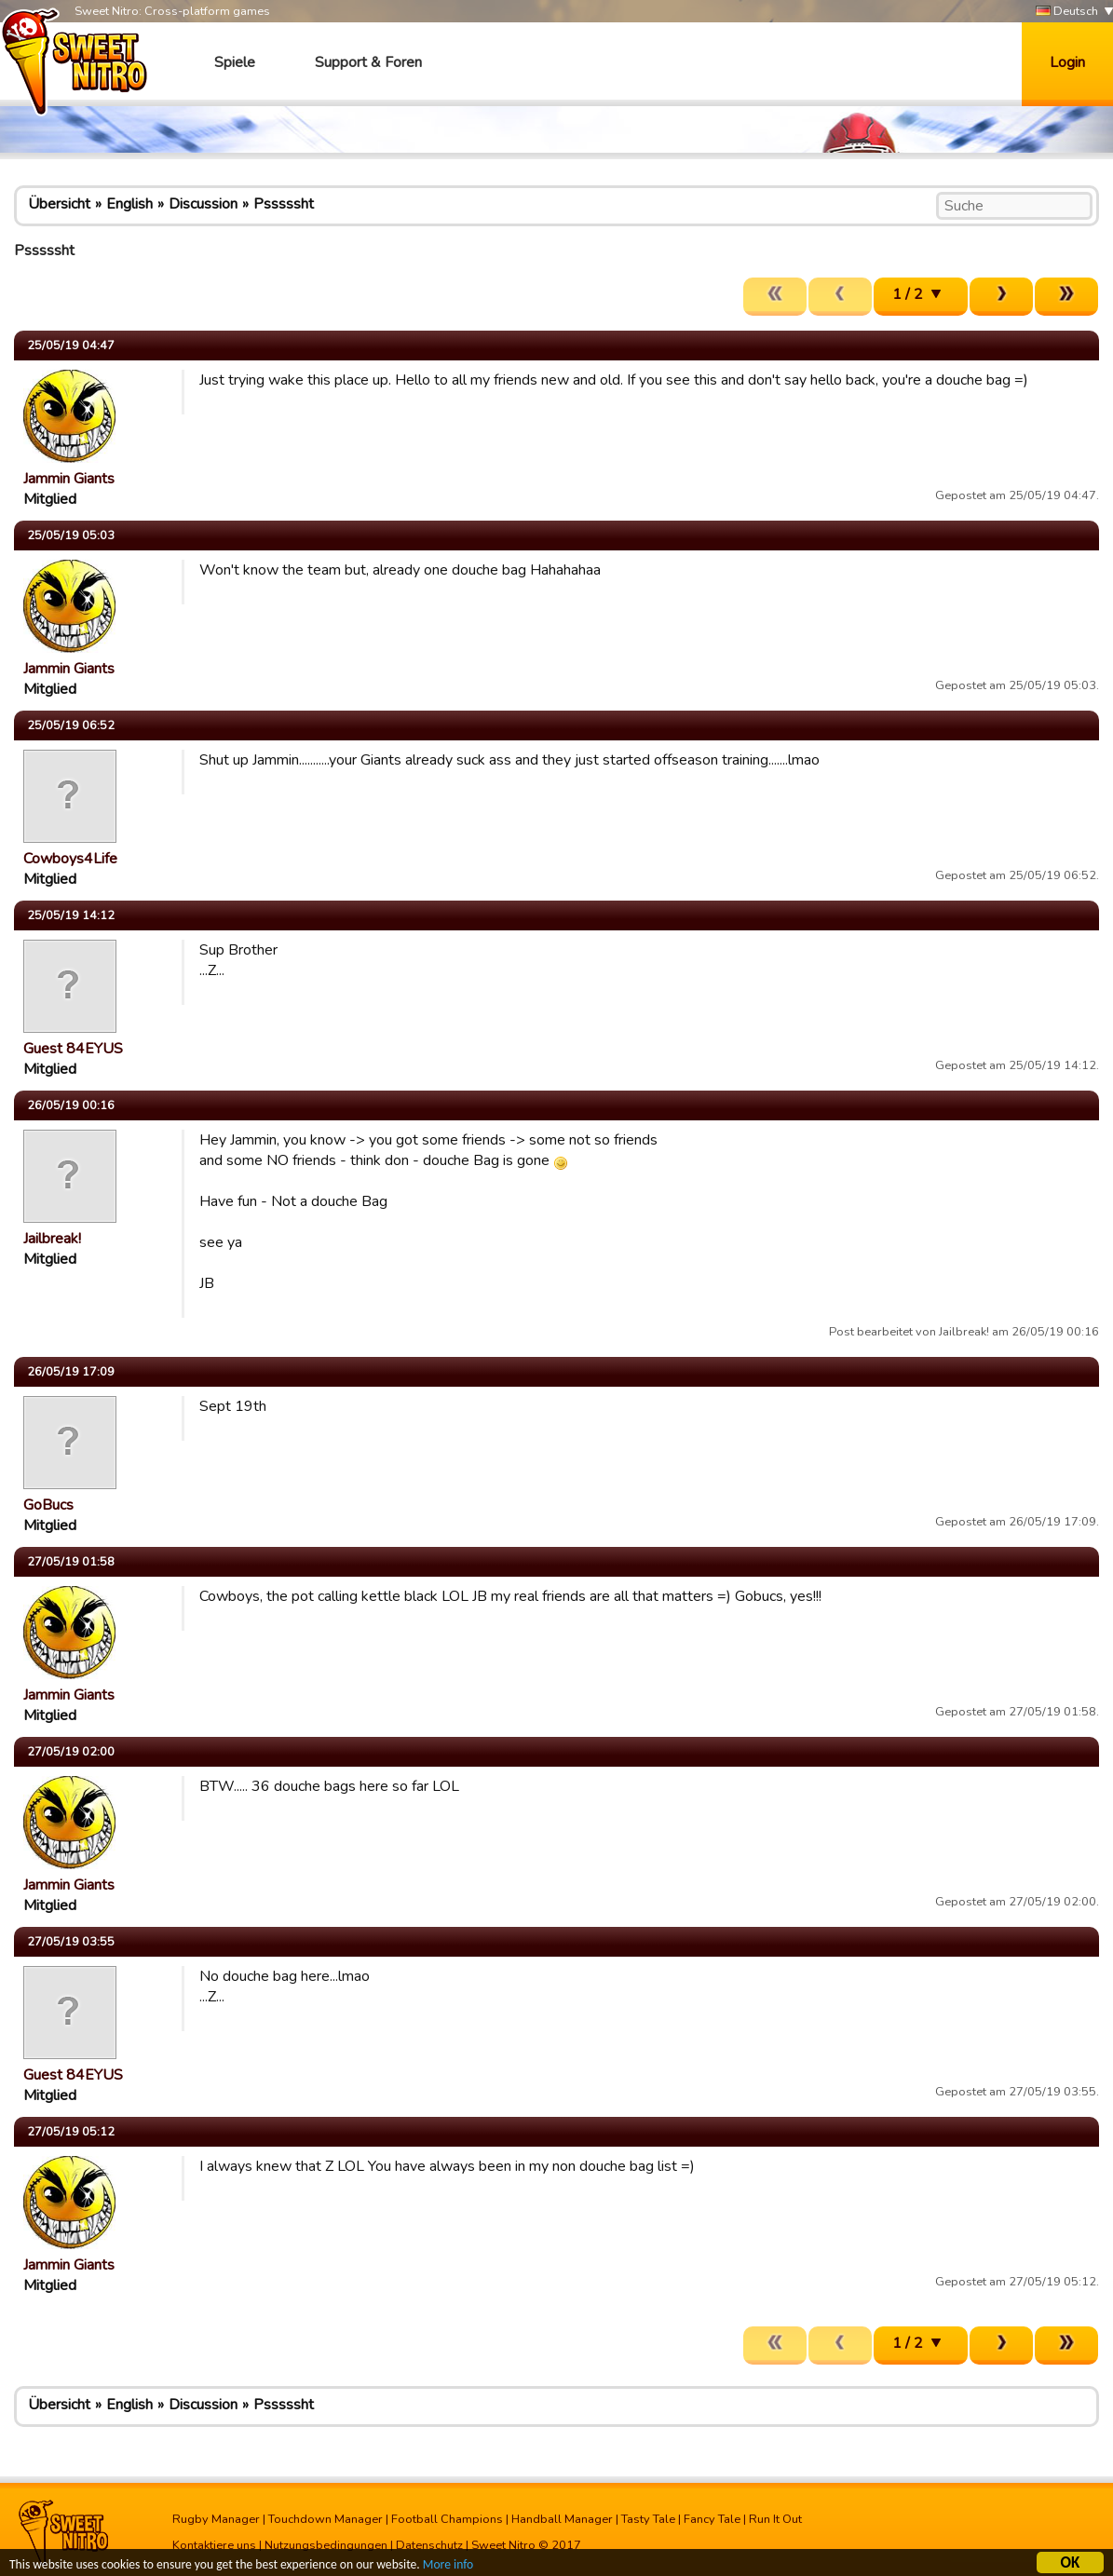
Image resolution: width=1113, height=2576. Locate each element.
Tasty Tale (648, 2519)
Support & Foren (368, 62)
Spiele (234, 62)
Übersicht (59, 204)
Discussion (203, 204)
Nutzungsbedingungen (326, 2545)
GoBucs (48, 1505)
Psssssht (283, 204)
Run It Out (775, 2519)
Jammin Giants (69, 478)
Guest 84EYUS (73, 1048)
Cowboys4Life (70, 858)
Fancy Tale (712, 2519)
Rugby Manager (216, 2519)
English (129, 204)
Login (1067, 62)
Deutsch (1067, 11)
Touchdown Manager (325, 2519)
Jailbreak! (52, 1238)
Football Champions (447, 2519)
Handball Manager (562, 2519)
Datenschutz (429, 2545)
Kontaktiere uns (214, 2545)
